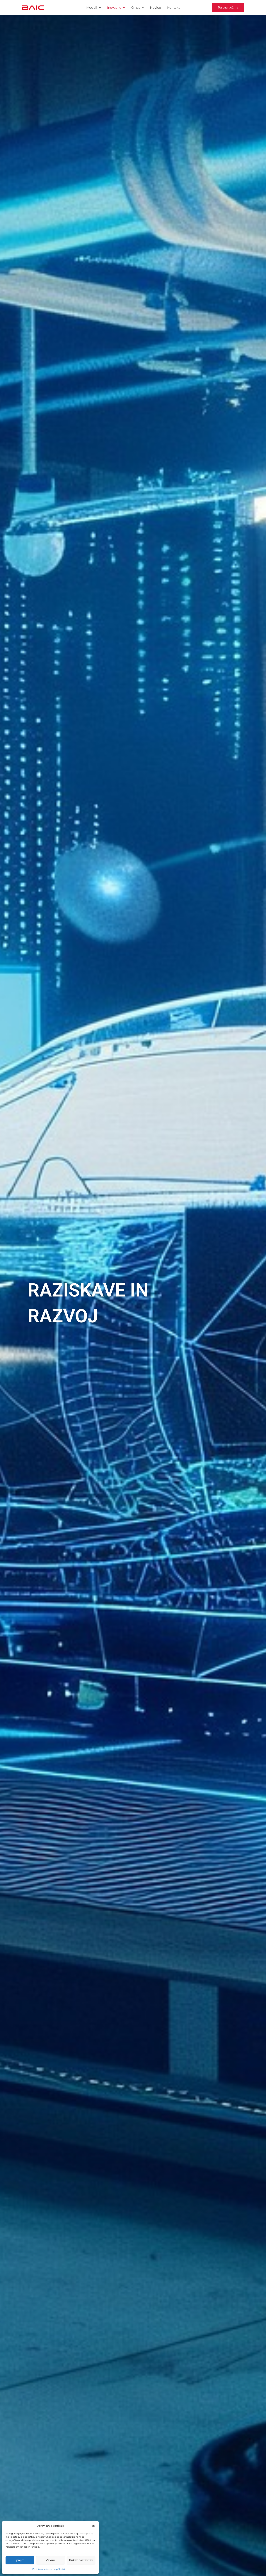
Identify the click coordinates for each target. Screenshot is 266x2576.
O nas (137, 7)
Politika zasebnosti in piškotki (48, 2569)
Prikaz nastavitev (81, 2560)
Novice (155, 7)
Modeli (93, 7)
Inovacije (116, 7)
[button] (93, 2526)
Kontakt (173, 7)
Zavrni (50, 2560)
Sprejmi (20, 2560)
